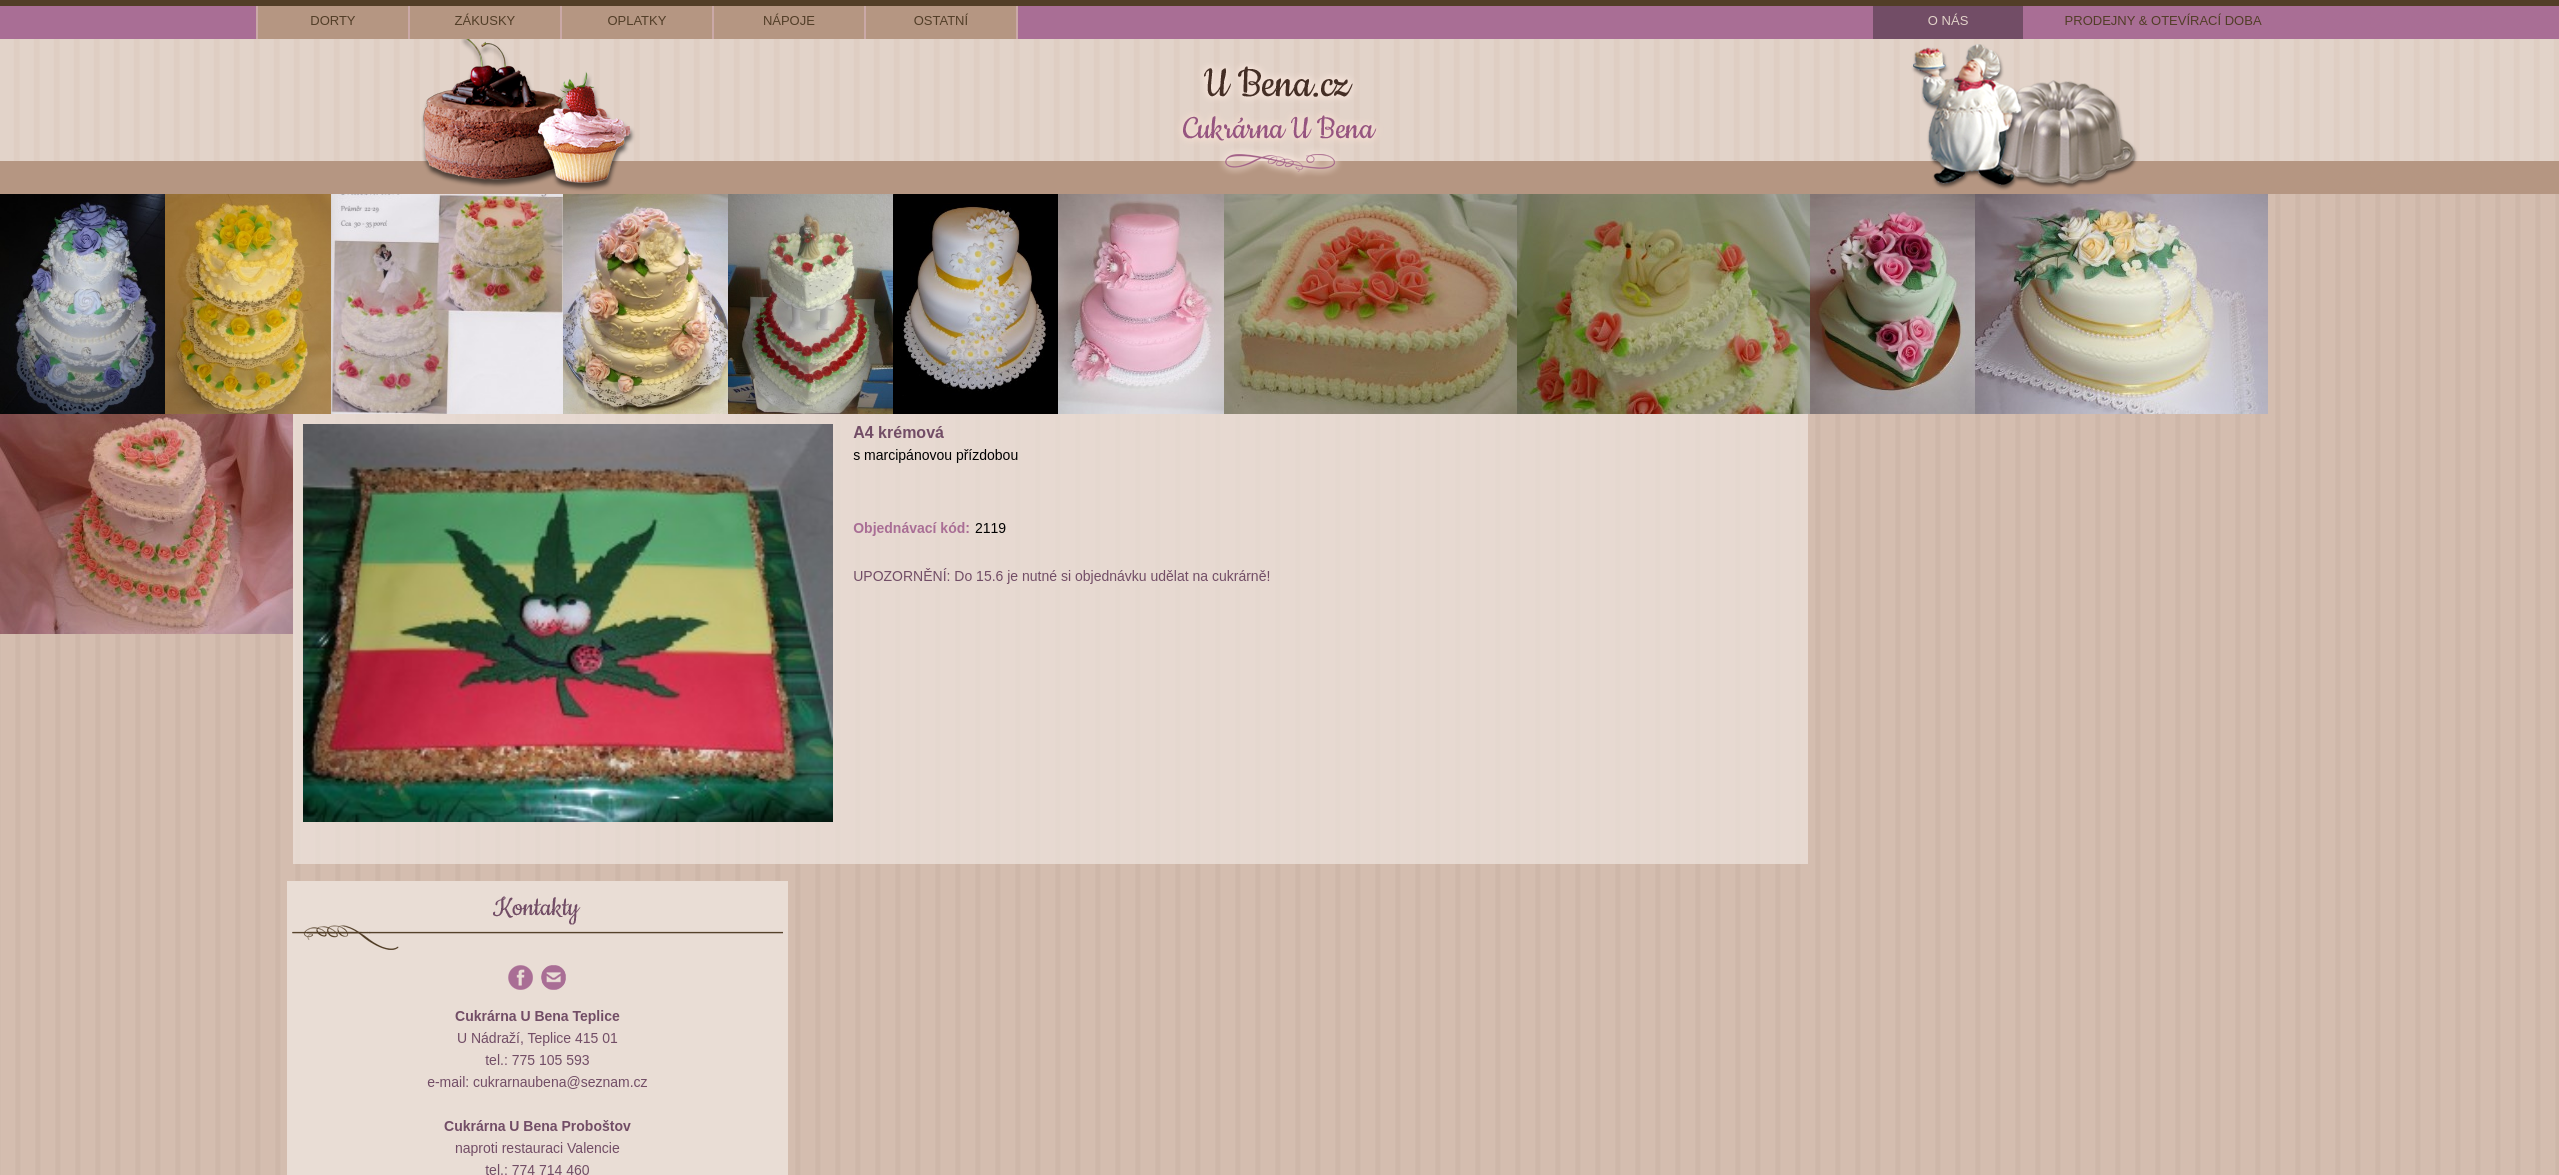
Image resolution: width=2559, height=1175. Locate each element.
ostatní (941, 20)
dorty (332, 20)
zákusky (485, 20)
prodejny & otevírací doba (2163, 20)
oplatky (636, 20)
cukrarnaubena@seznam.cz (560, 1082)
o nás (1948, 20)
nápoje (789, 20)
